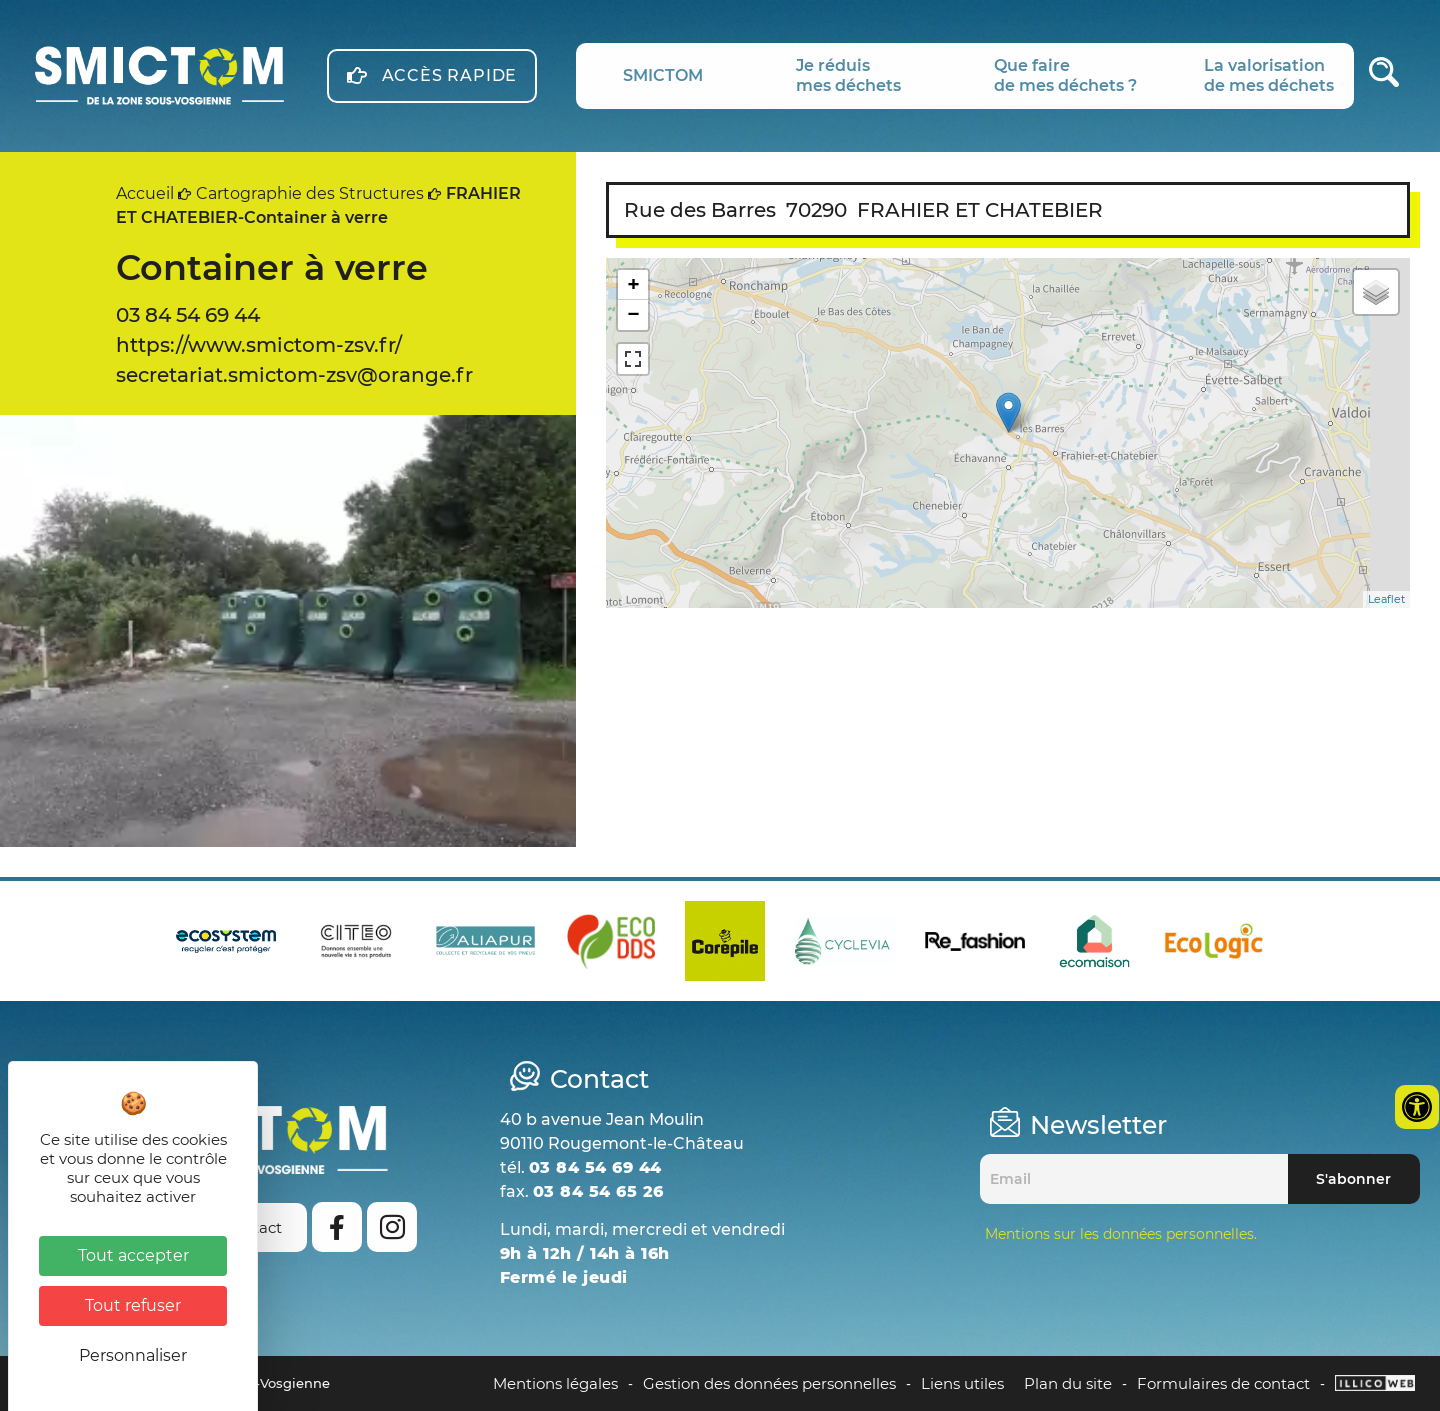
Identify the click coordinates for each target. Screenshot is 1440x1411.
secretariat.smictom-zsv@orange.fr (294, 375)
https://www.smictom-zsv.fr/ (259, 345)
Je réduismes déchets (848, 75)
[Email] (1134, 1179)
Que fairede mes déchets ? (1065, 75)
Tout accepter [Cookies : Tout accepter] (133, 1255)
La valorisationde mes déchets (1269, 75)
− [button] (633, 314)
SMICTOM (663, 75)
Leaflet (1386, 599)
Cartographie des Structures (310, 193)
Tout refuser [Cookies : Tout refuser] (133, 1305)
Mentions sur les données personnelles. (1121, 1234)
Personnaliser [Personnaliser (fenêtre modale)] (133, 1355)
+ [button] (633, 284)
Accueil (145, 193)
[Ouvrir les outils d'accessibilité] (1417, 1107)
